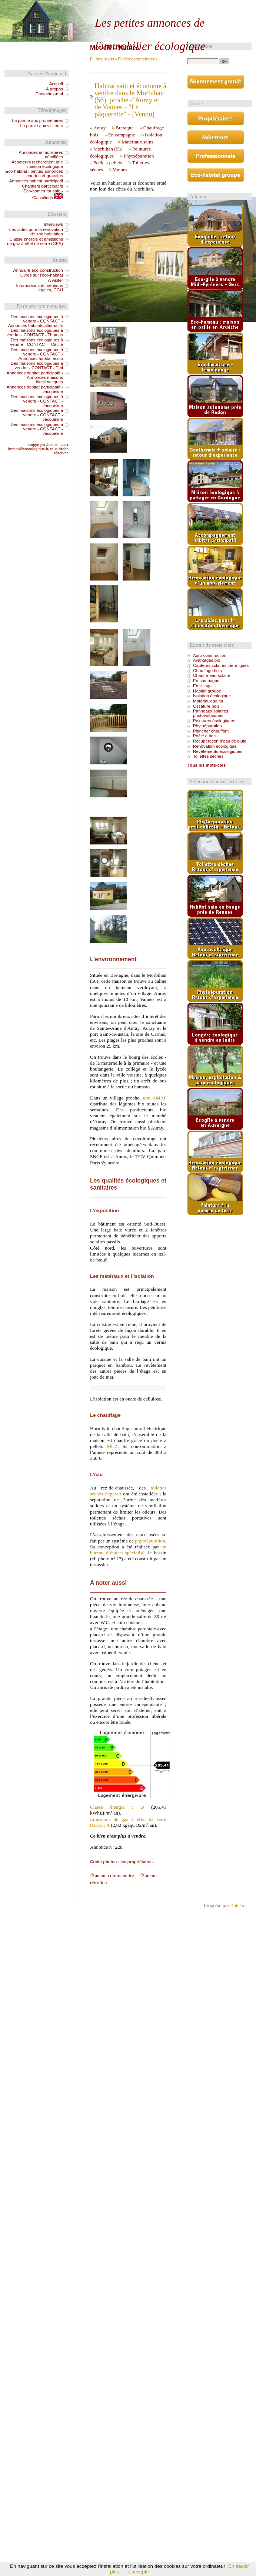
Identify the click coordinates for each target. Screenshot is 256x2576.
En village (202, 686)
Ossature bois (206, 706)
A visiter (55, 280)
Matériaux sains (137, 142)
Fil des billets (102, 59)
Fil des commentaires (137, 59)
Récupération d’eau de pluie (219, 741)
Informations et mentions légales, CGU (39, 287)
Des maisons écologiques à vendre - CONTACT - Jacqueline (37, 401)
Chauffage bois (207, 670)
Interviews (53, 224)
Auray (99, 127)
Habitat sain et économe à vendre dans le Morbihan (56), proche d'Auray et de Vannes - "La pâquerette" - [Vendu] (130, 100)
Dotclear (238, 1905)
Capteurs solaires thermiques (221, 665)
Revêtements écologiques (217, 751)
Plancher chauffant (211, 731)
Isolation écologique (212, 696)
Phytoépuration (138, 156)
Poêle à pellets (107, 162)
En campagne (121, 135)
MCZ (112, 1446)
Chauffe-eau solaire (211, 675)
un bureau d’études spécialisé (128, 1549)
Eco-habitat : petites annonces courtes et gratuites (34, 173)
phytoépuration (150, 1541)
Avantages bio (206, 660)
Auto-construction (209, 655)
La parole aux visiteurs (41, 125)
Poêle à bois (205, 736)
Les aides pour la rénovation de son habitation (36, 231)
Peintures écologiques (214, 720)
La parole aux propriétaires (37, 120)
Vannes (120, 169)
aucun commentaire (114, 1875)
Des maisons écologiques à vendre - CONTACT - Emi (37, 365)
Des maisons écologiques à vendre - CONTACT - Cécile (36, 342)
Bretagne (125, 127)
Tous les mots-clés (206, 765)
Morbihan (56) (108, 149)
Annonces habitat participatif (36, 181)
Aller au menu (216, 6)
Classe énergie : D (117, 1807)
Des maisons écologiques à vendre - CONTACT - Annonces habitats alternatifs (35, 321)
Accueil (56, 84)
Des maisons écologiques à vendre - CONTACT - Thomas (35, 332)
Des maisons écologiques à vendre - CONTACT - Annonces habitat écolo (37, 354)
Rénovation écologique (214, 746)
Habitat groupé (207, 691)
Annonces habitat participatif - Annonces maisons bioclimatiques (35, 377)
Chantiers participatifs (42, 186)
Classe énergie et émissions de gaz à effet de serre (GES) (35, 241)
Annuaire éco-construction (38, 270)
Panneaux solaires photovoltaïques (210, 713)
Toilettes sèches (208, 756)
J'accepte (138, 2572)
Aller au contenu (184, 6)
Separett (113, 1494)
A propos (54, 89)
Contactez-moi (49, 94)
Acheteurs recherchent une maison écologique (37, 164)
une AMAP (154, 1098)
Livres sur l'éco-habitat (41, 275)
